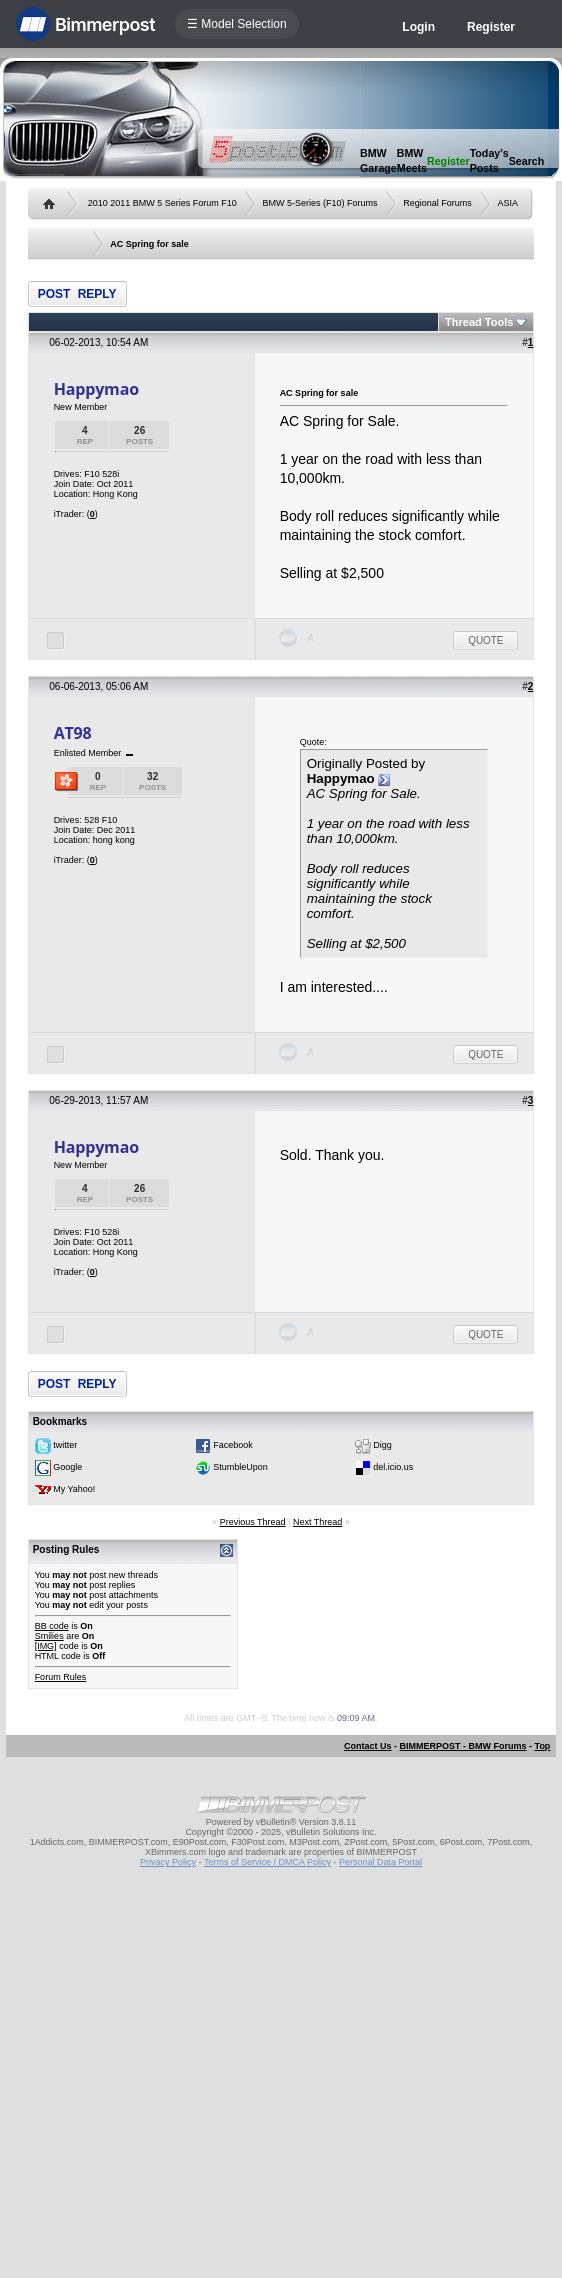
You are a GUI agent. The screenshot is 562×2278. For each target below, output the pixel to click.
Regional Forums (437, 203)
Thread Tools (479, 322)
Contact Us (368, 1746)
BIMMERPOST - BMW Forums (463, 1746)
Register (491, 27)
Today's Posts (489, 160)
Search (527, 161)
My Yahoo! (74, 1490)
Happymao (96, 389)
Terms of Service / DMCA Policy (267, 1862)
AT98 (73, 733)
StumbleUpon (240, 1468)
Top (543, 1746)
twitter (65, 1446)
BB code (52, 1626)
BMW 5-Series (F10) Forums (319, 203)
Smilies (49, 1636)
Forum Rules (61, 1677)
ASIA (508, 203)
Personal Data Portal (380, 1862)
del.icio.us (393, 1468)
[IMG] (46, 1646)
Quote (485, 640)
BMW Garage (378, 160)
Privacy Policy (168, 1862)
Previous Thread (253, 1522)
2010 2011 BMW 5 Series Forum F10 (162, 203)
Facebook (233, 1446)
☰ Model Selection (237, 24)
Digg (382, 1446)
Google (67, 1468)
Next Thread (317, 1522)
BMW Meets (412, 160)
